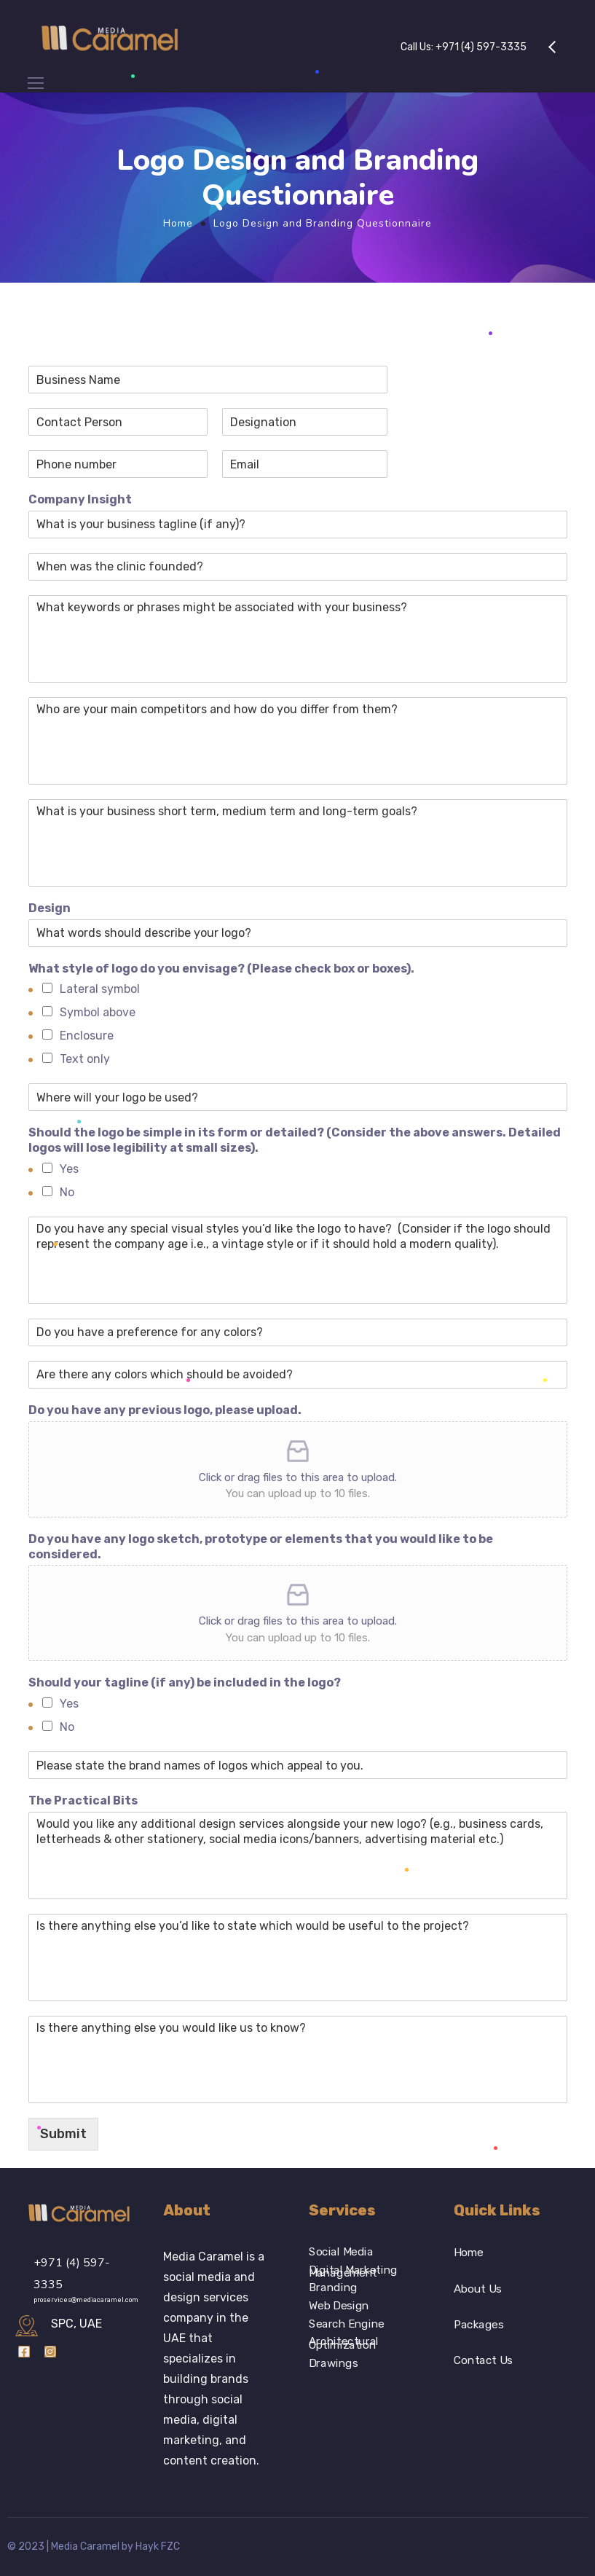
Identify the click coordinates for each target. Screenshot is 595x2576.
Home (178, 223)
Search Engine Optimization (347, 2324)
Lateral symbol (100, 989)
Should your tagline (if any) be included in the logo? (184, 1682)
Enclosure (87, 1035)
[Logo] (111, 36)
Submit (63, 2134)
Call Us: (464, 47)
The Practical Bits (83, 1800)
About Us (478, 2289)
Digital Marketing (353, 2270)
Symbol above (97, 1012)
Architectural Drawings (344, 2342)
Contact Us (483, 2361)
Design (49, 908)
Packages (478, 2324)
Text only (85, 1059)
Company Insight (80, 499)
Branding (333, 2287)
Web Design (339, 2305)
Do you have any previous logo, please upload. (165, 1410)
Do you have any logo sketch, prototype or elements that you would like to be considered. (260, 1546)
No (67, 1192)
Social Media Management (343, 2252)
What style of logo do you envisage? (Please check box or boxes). (221, 968)
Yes (69, 1169)
